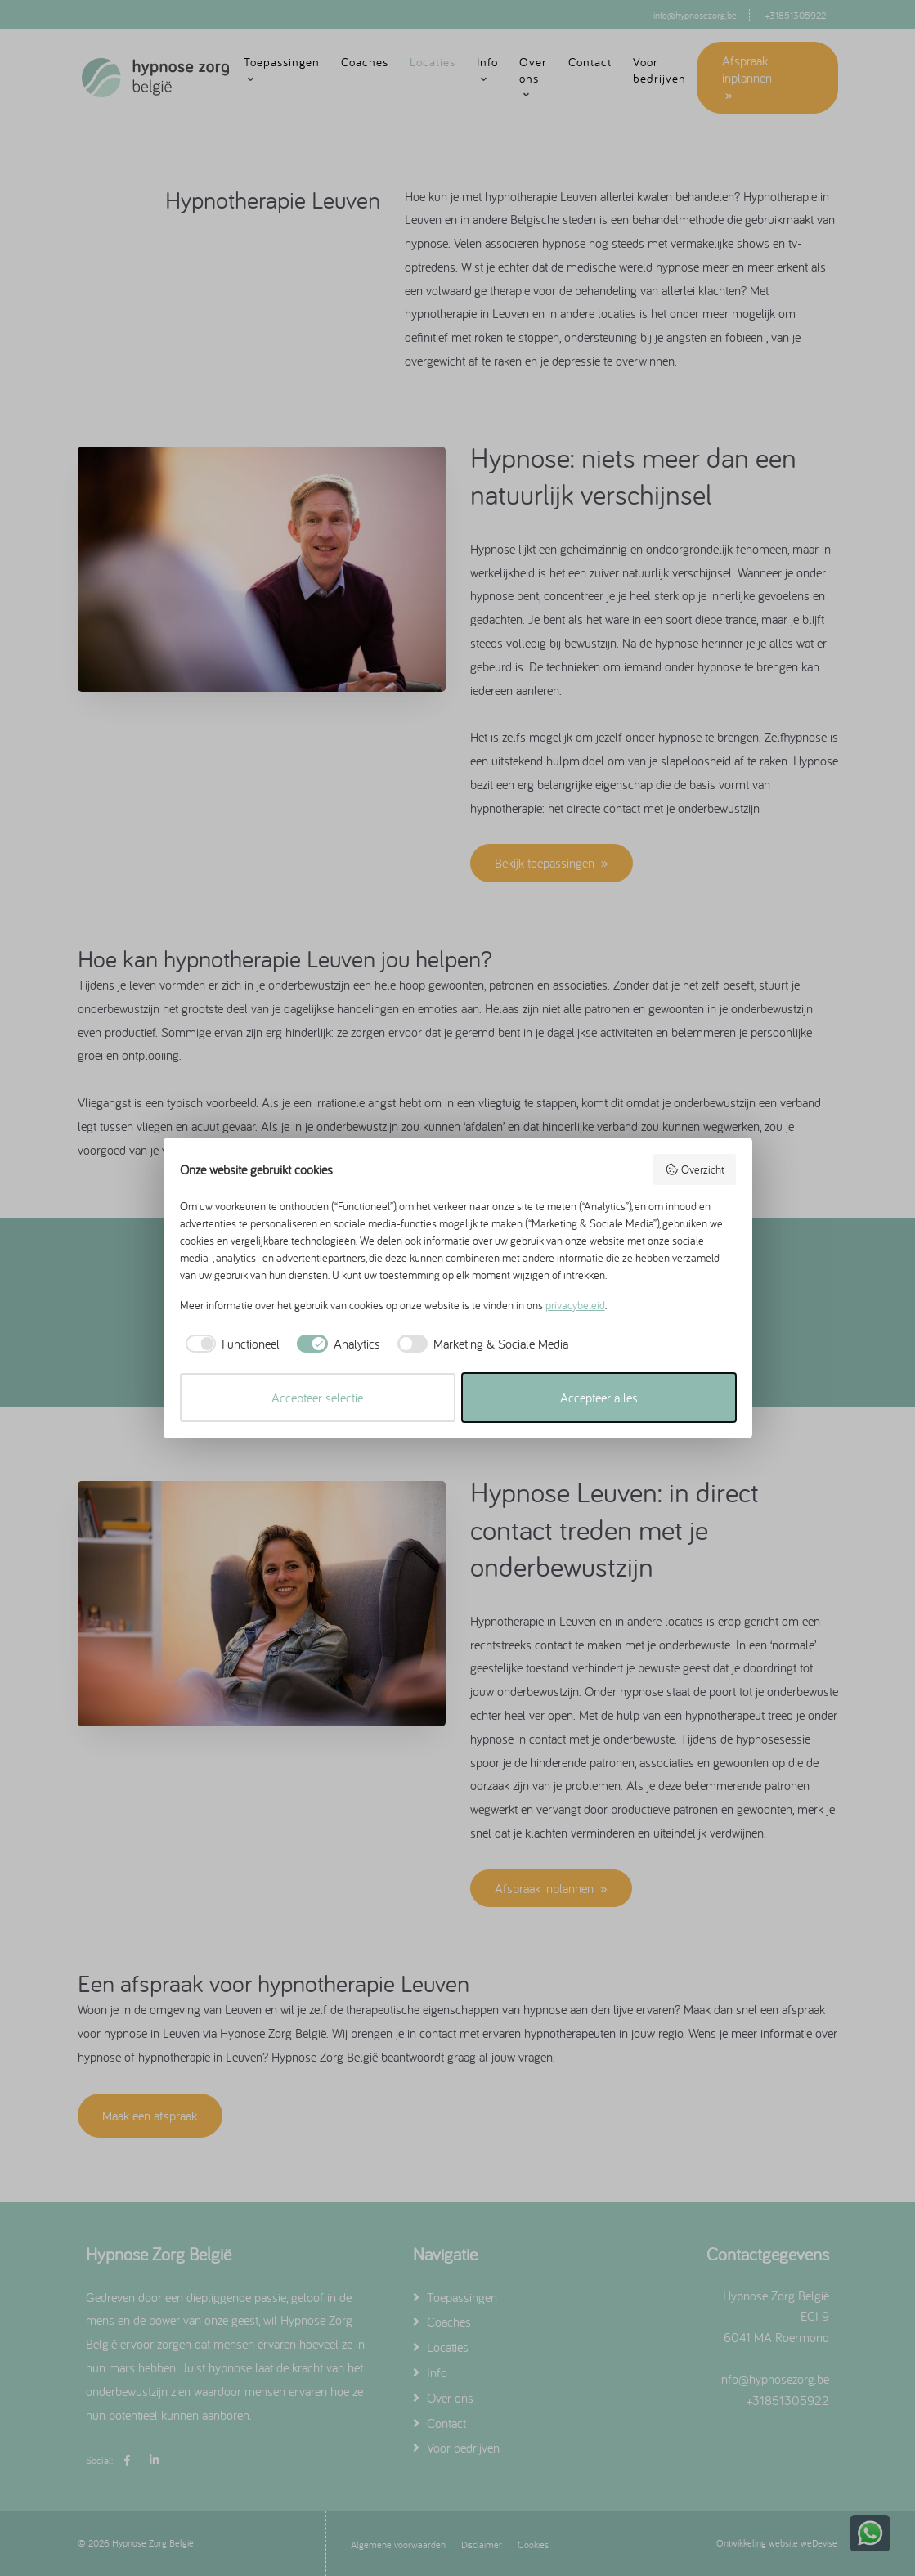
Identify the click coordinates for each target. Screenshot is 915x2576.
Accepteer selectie (317, 1397)
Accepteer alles (599, 1397)
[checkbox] (230, 1343)
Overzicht (694, 1169)
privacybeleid (575, 1305)
